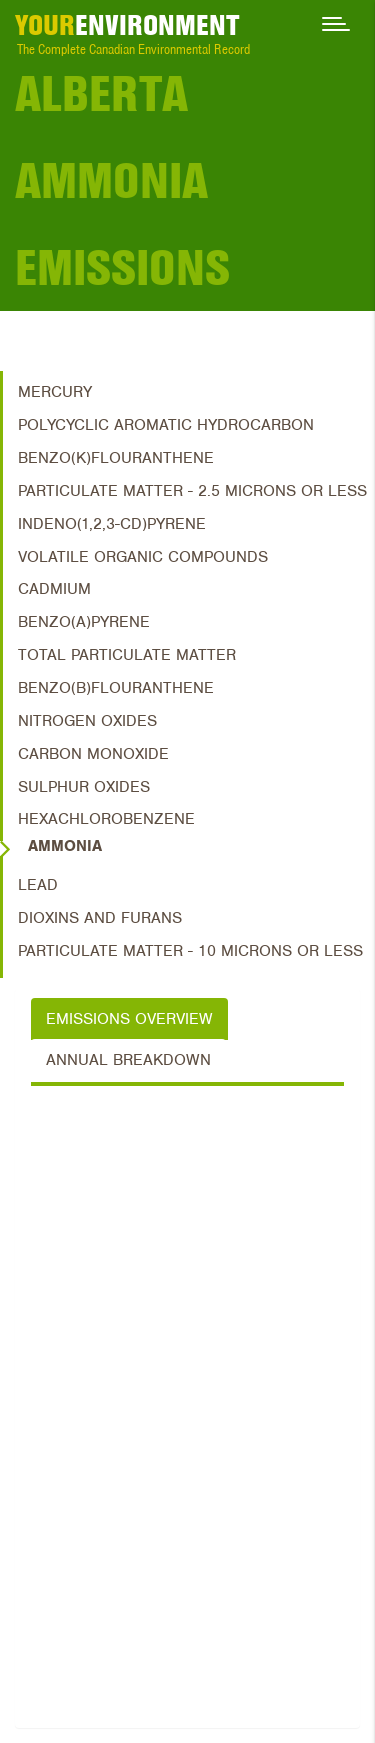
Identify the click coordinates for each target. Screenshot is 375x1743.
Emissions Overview (129, 1019)
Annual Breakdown (128, 1060)
